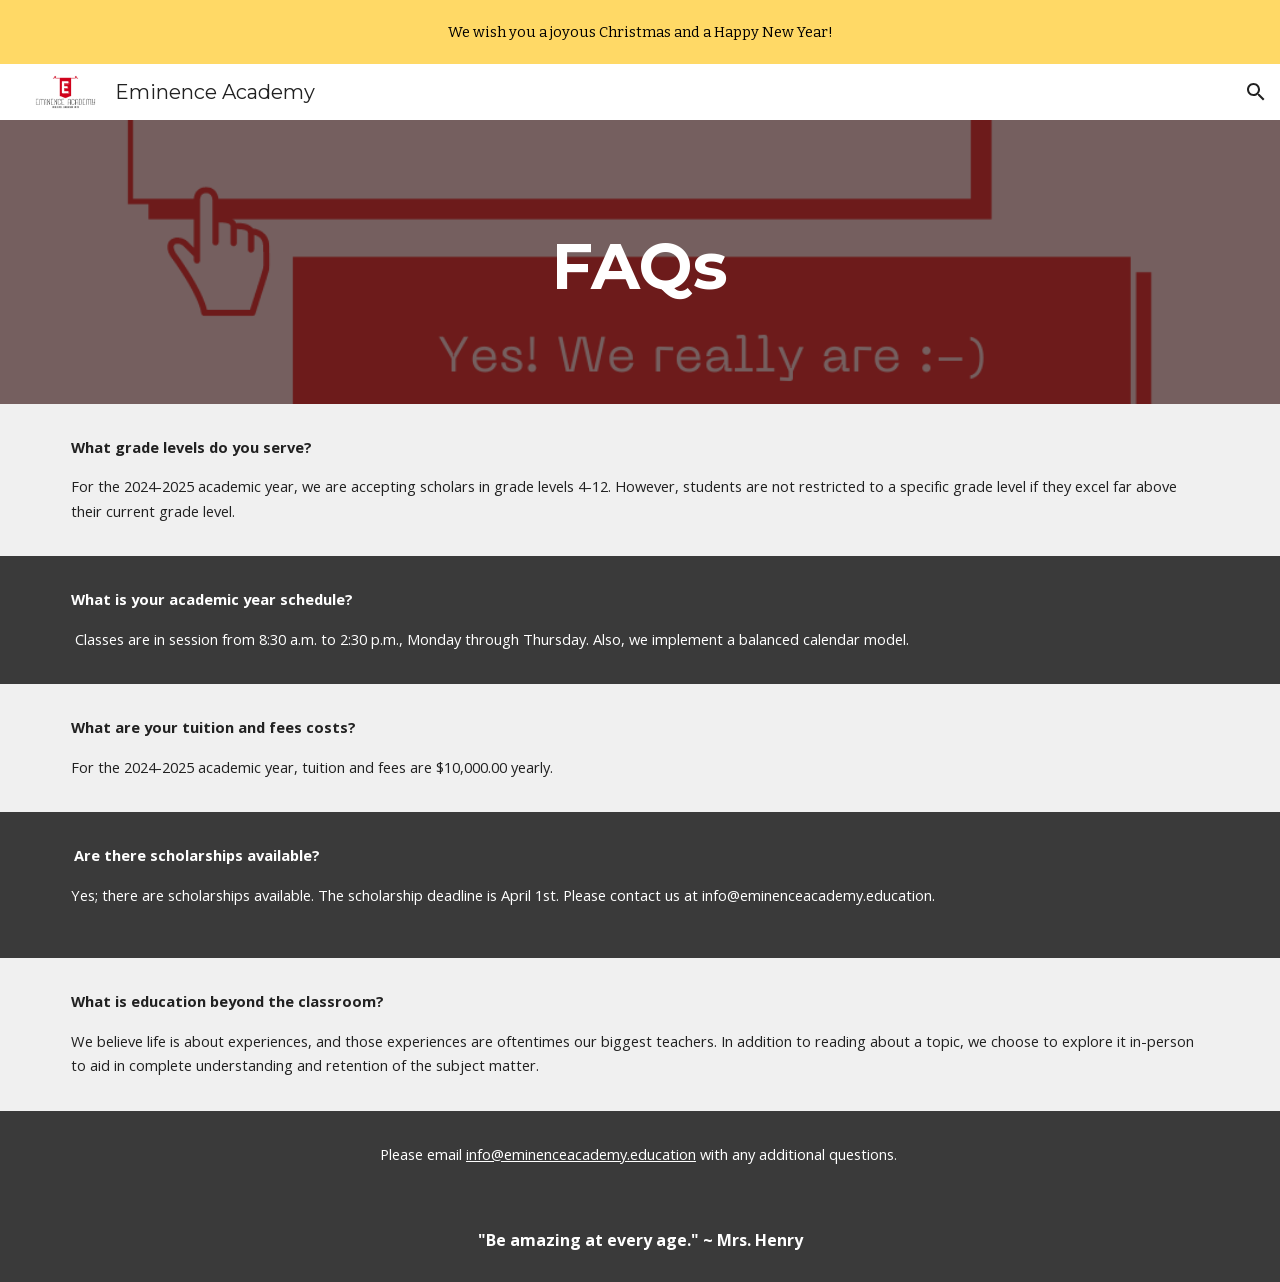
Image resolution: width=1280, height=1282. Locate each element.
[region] (640, 32)
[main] (640, 262)
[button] (1256, 92)
